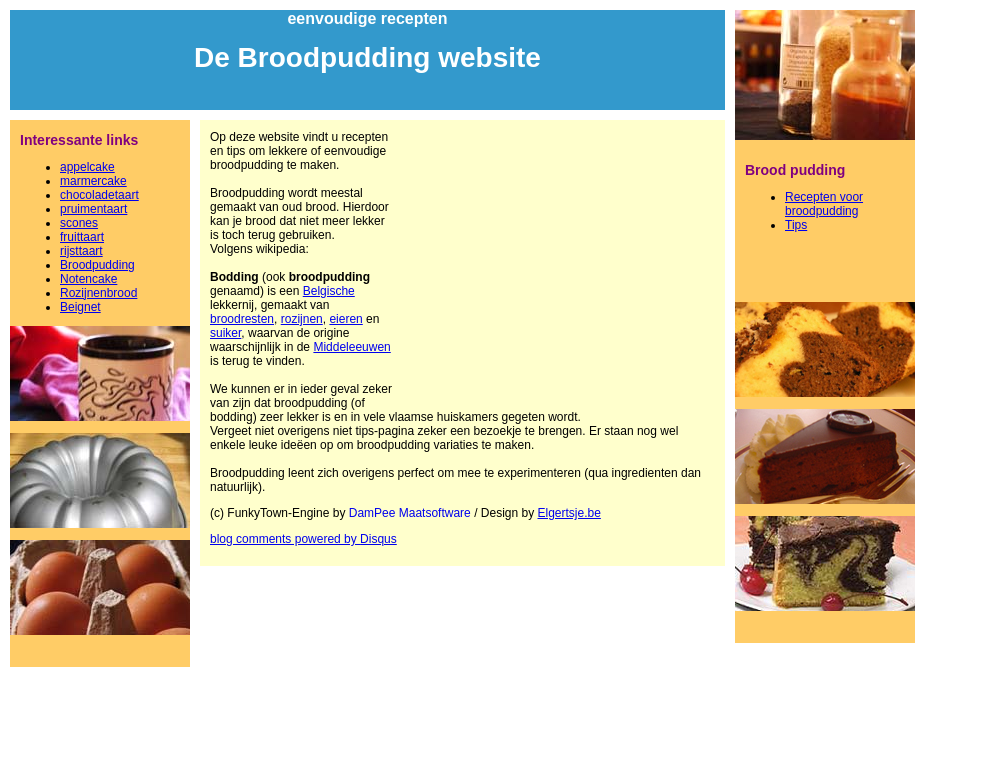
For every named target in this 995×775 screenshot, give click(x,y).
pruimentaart (93, 209)
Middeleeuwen (351, 347)
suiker (225, 333)
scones (79, 223)
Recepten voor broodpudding (824, 204)
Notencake (88, 279)
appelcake (87, 167)
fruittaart (82, 237)
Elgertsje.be (569, 513)
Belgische (329, 291)
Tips (796, 225)
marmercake (93, 181)
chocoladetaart (99, 195)
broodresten (242, 319)
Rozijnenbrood (98, 293)
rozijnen (302, 319)
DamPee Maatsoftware (410, 513)
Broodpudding (97, 265)
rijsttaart (81, 251)
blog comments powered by (303, 539)
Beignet (80, 307)
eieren (345, 319)
